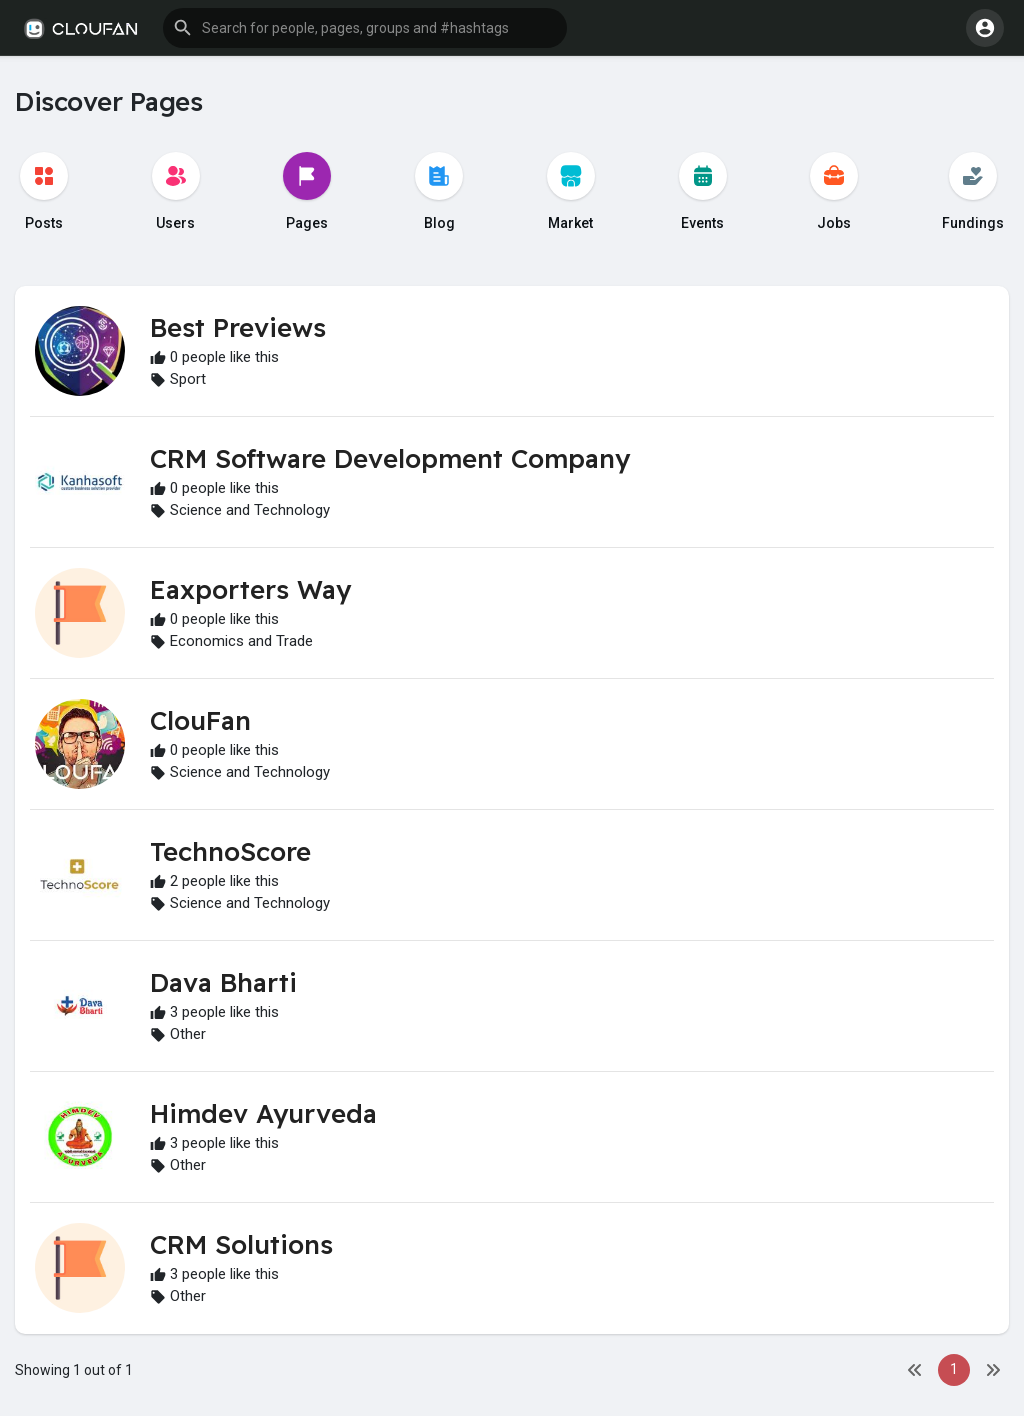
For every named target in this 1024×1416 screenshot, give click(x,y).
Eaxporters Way (250, 589)
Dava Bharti (223, 982)
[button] (365, 28)
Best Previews (238, 327)
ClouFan (200, 720)
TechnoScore (230, 851)
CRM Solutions (241, 1244)
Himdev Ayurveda (263, 1113)
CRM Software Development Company (390, 458)
